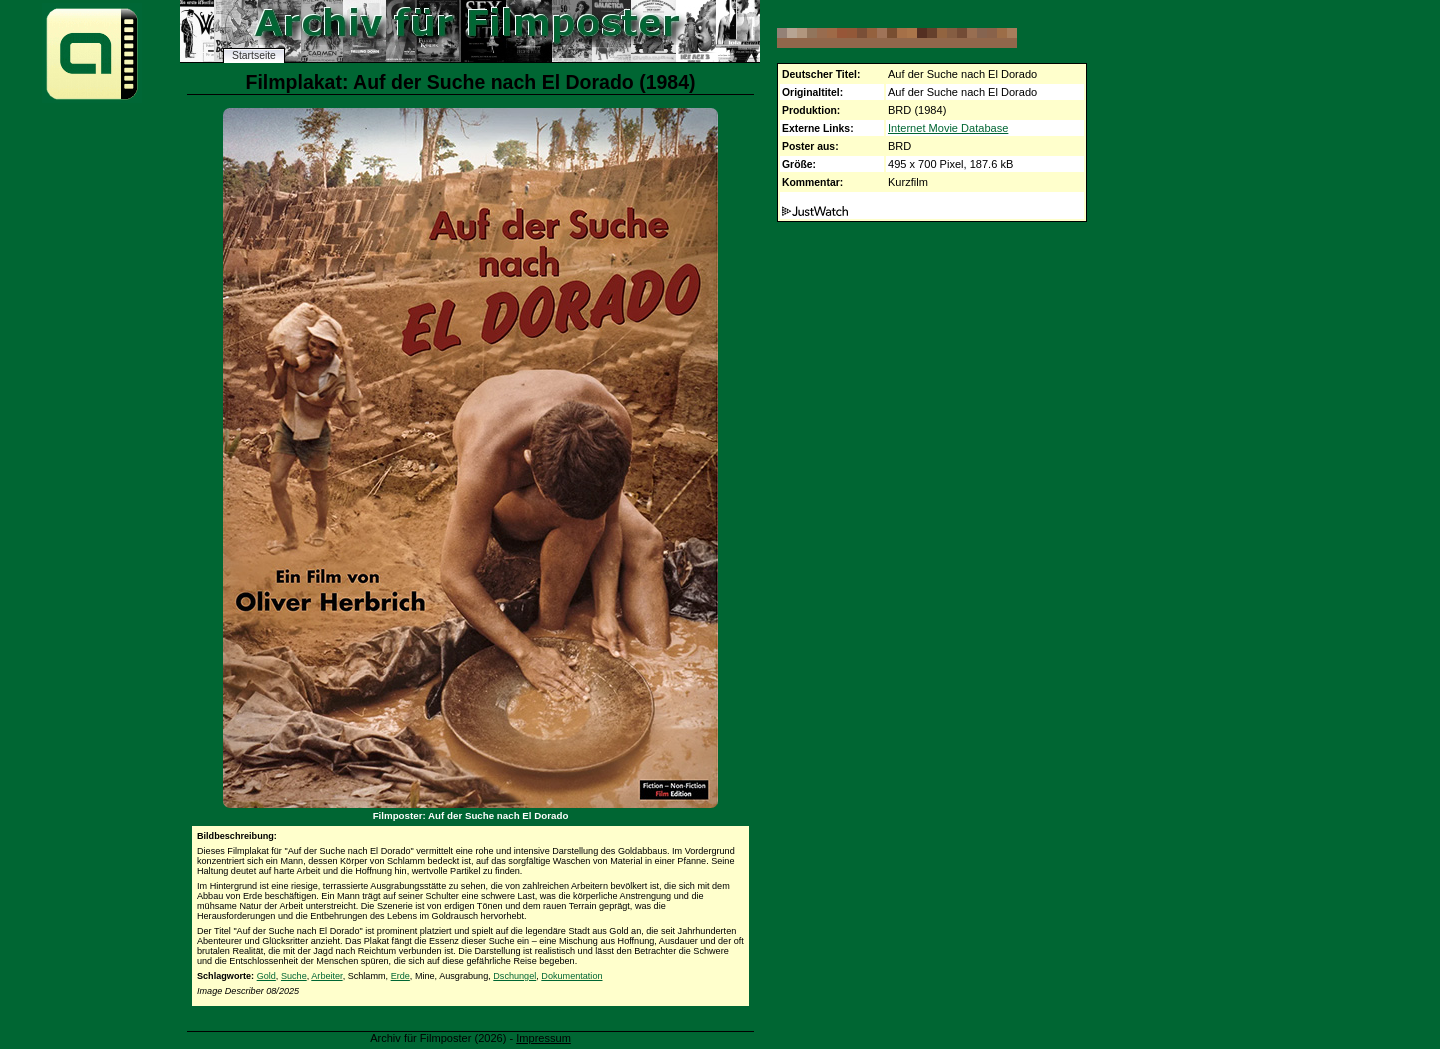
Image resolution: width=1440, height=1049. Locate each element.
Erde (400, 976)
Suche (294, 976)
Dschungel (514, 976)
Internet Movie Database (948, 128)
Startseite (254, 55)
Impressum (543, 1038)
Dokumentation (571, 976)
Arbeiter (326, 976)
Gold (266, 976)
